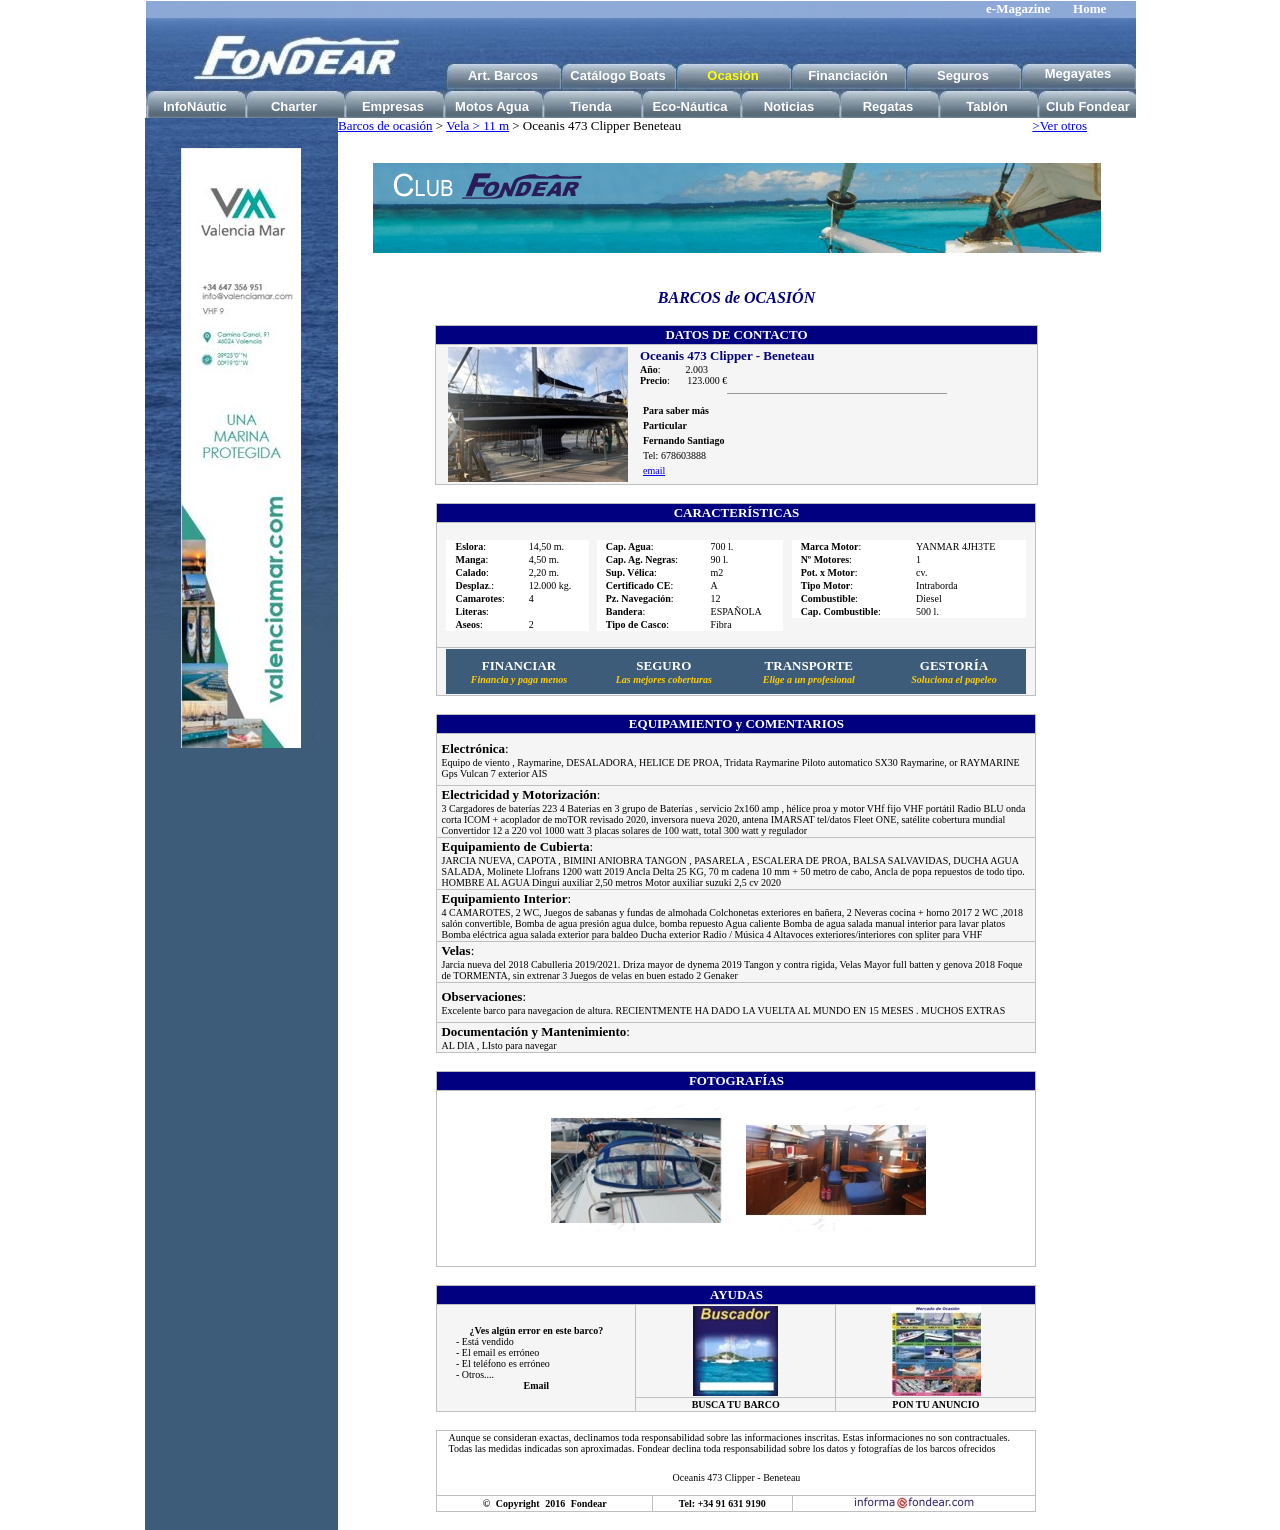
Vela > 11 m (477, 125)
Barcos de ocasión (385, 125)
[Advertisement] (241, 1078)
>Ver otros (1059, 125)
